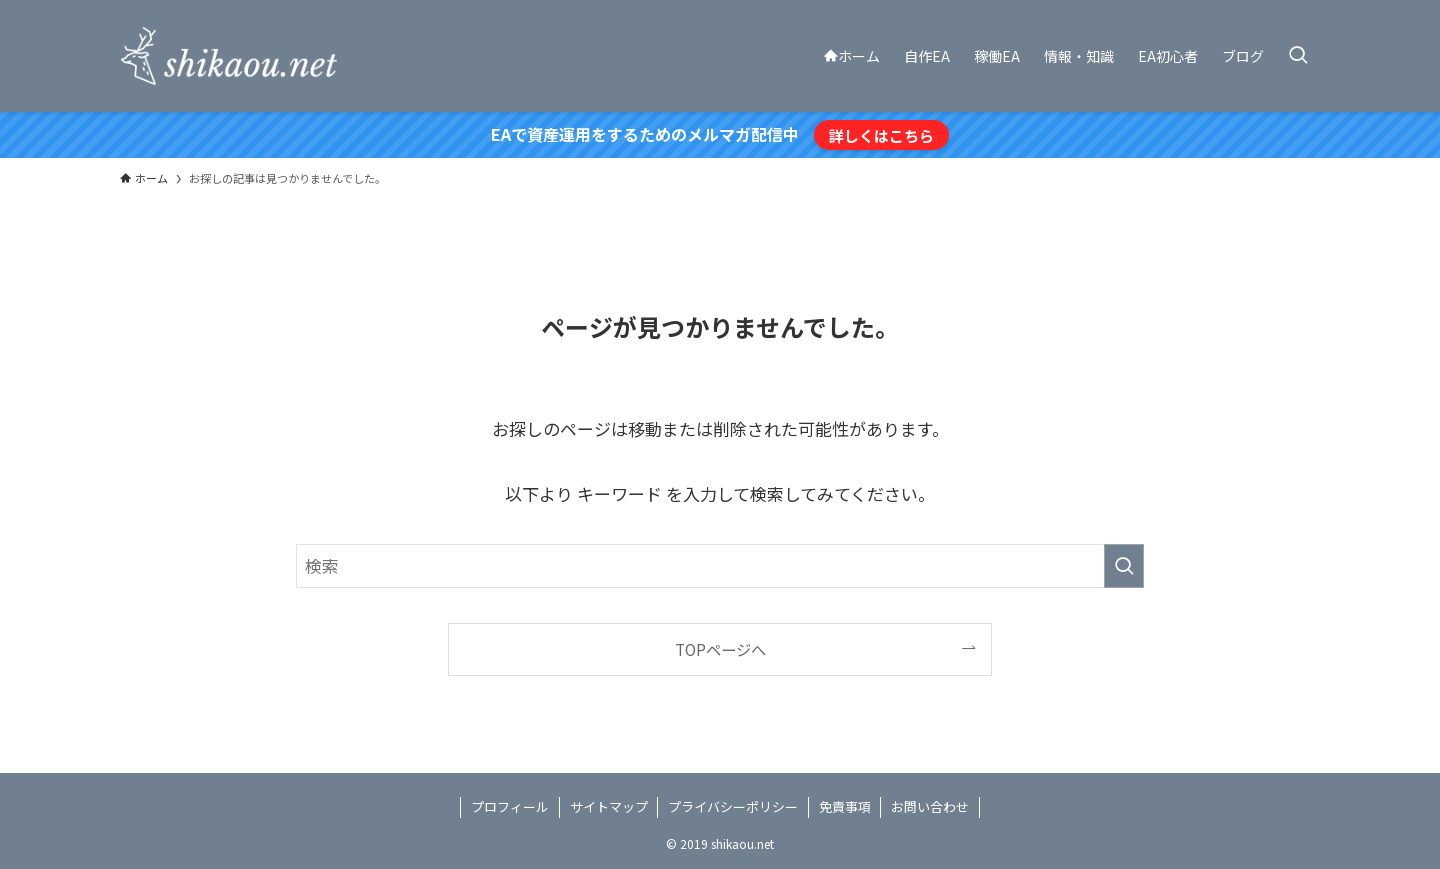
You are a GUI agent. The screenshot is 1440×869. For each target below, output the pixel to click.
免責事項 (845, 806)
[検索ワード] (720, 566)
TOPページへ (720, 649)
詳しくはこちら (881, 135)
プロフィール (510, 806)
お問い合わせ (930, 806)
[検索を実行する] (1124, 566)
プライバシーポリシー (733, 806)
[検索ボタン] (1298, 56)
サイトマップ (609, 806)
